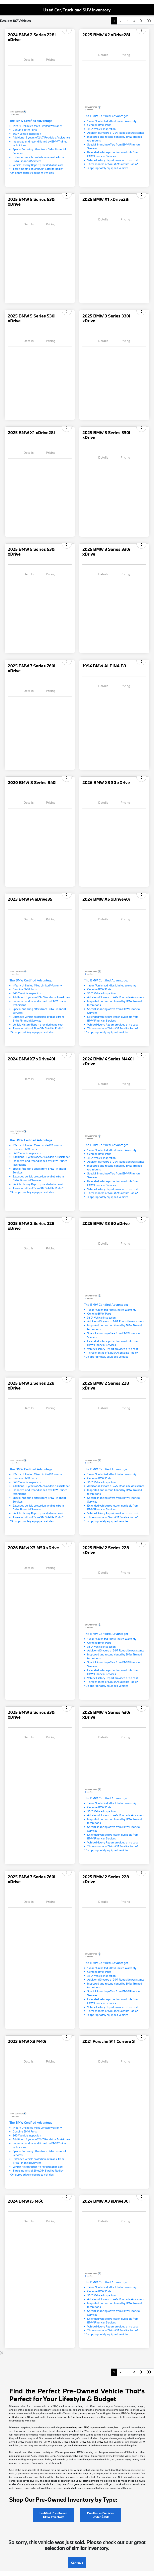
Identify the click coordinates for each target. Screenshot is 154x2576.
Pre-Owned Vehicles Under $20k (100, 2515)
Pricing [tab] (51, 60)
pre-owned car (68, 2427)
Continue (77, 2563)
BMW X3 (85, 2441)
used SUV (83, 2427)
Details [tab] (29, 60)
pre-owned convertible (105, 2427)
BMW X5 (102, 2441)
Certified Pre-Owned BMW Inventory (53, 2515)
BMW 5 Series (70, 2441)
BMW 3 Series (52, 2441)
